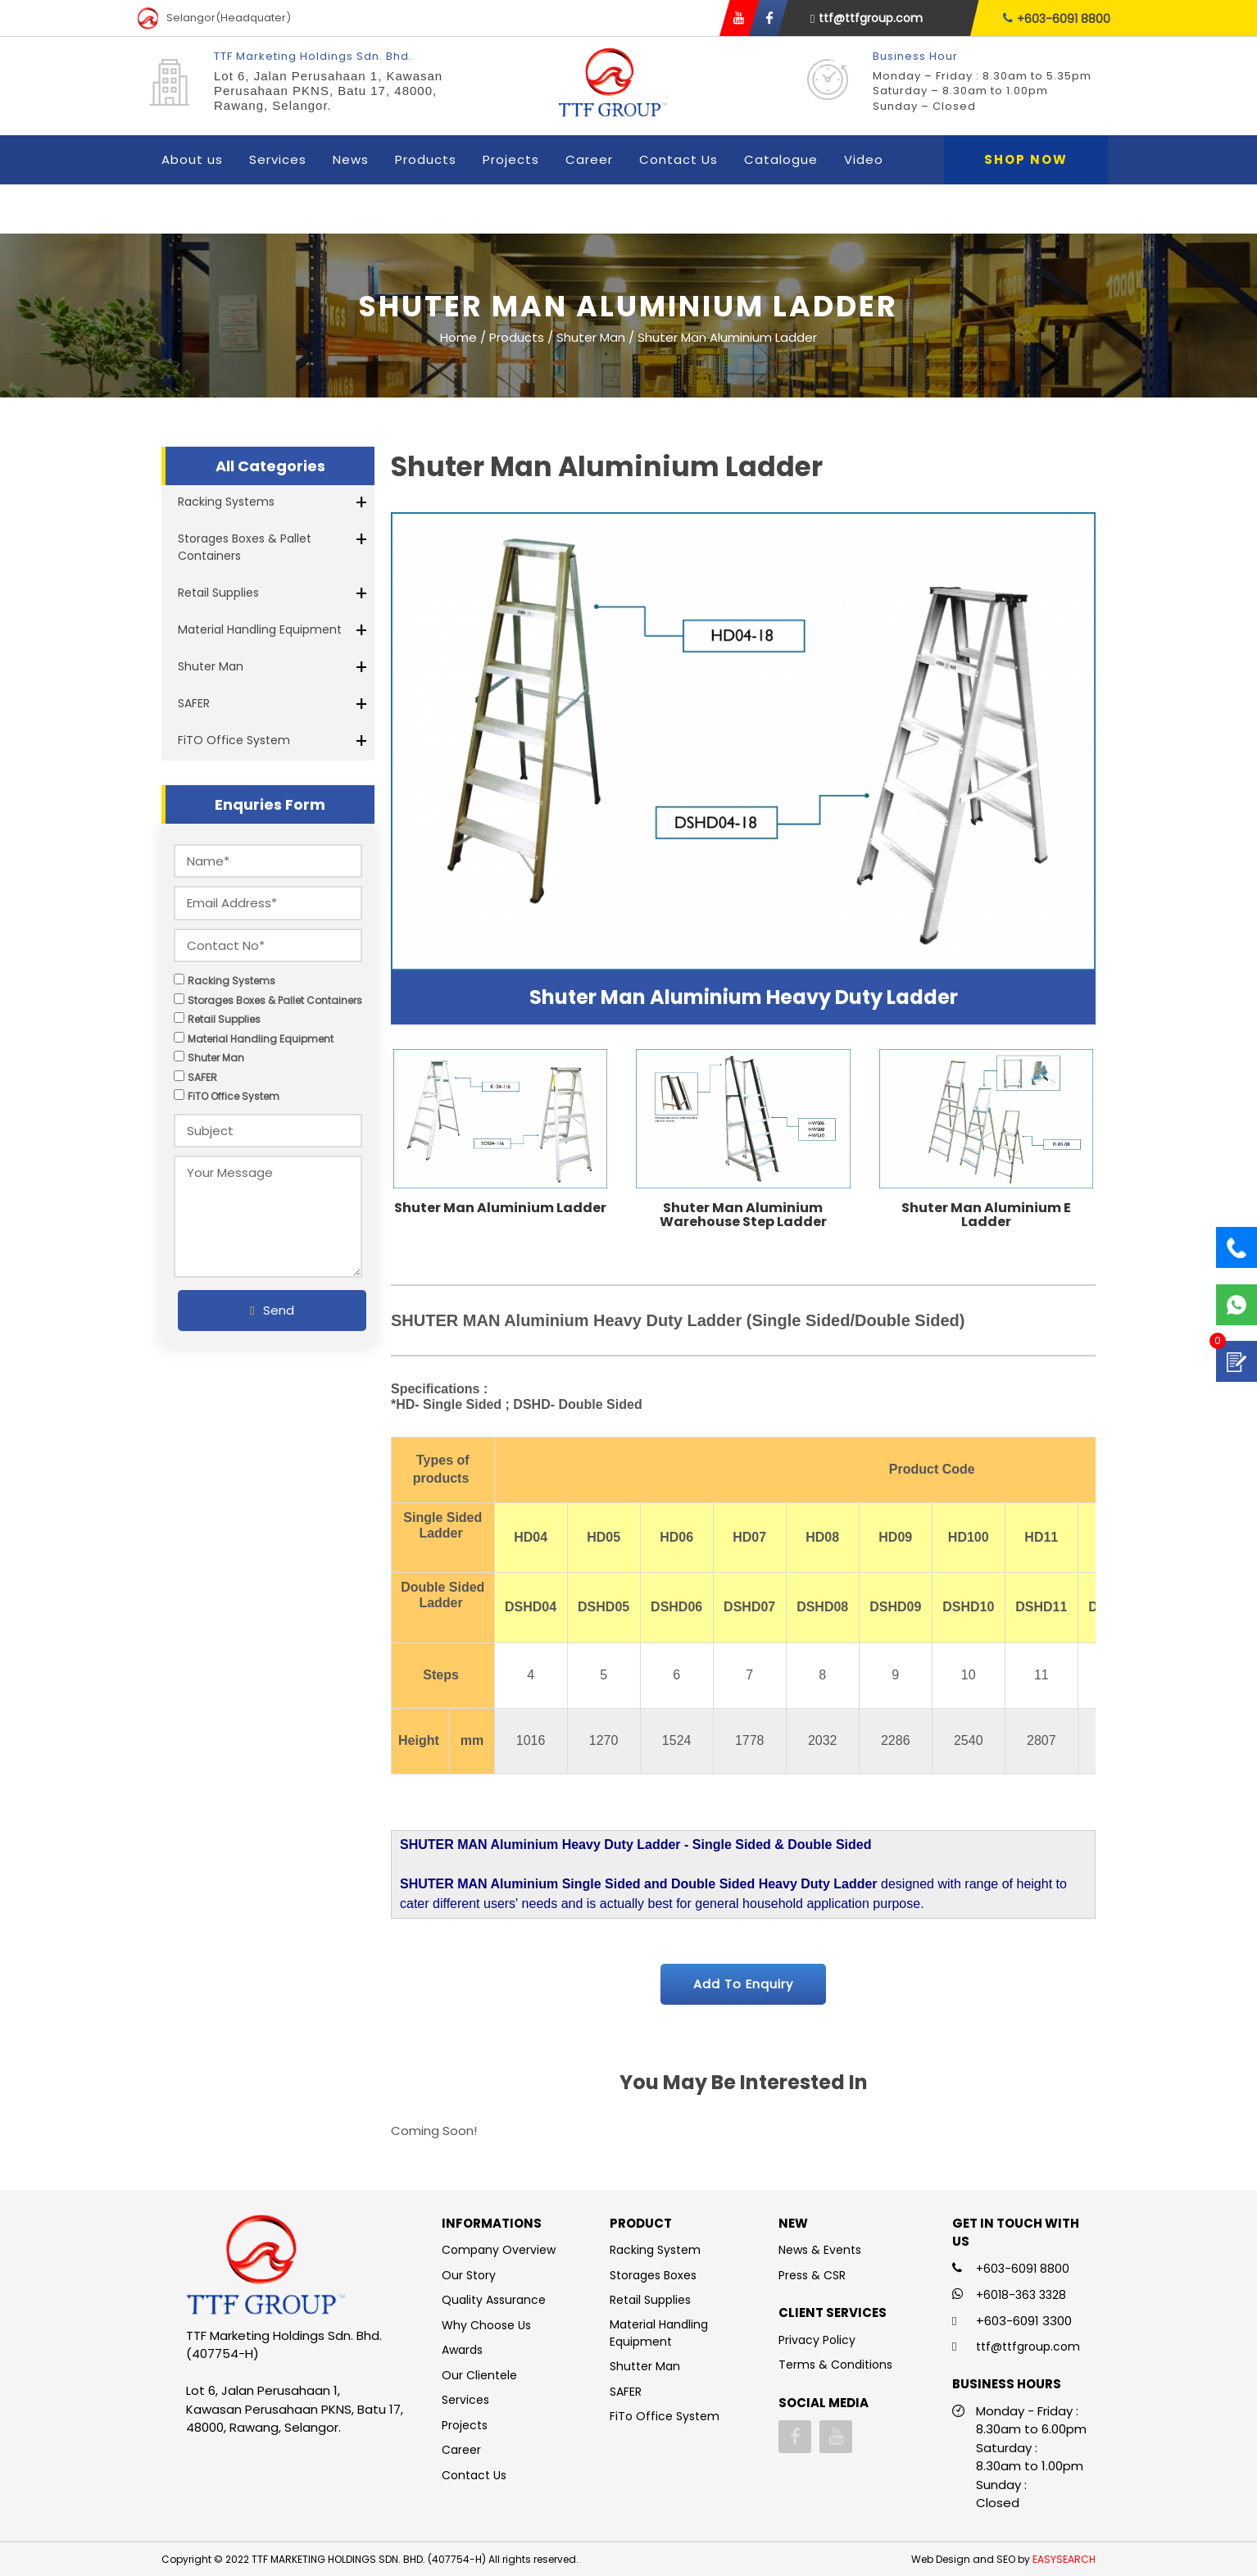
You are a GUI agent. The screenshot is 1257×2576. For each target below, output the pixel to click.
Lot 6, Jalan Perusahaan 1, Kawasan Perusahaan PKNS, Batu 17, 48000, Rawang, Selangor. (328, 90)
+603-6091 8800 (1056, 18)
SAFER (194, 703)
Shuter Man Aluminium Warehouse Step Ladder (743, 1215)
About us (192, 159)
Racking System (655, 2250)
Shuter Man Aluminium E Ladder (986, 1215)
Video (863, 159)
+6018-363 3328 (1021, 2295)
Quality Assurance (494, 2300)
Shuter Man (210, 666)
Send (271, 1310)
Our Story (469, 2275)
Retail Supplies (218, 592)
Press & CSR (812, 2275)
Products (425, 159)
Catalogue (781, 159)
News (351, 159)
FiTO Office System (234, 740)
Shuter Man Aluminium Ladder (500, 1207)
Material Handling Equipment (260, 629)
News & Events (819, 2250)
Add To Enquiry (743, 1983)
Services (277, 159)
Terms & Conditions (835, 2364)
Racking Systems (226, 501)
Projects (511, 159)
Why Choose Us (486, 2325)
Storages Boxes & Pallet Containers (244, 547)
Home (458, 336)
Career (589, 159)
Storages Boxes (653, 2275)
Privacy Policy (816, 2340)
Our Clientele (479, 2375)
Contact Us (678, 159)
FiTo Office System (664, 2416)
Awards (462, 2350)
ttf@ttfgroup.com (866, 18)
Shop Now (1026, 159)
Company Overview (499, 2250)
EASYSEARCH (1064, 2559)
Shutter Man (645, 2366)
